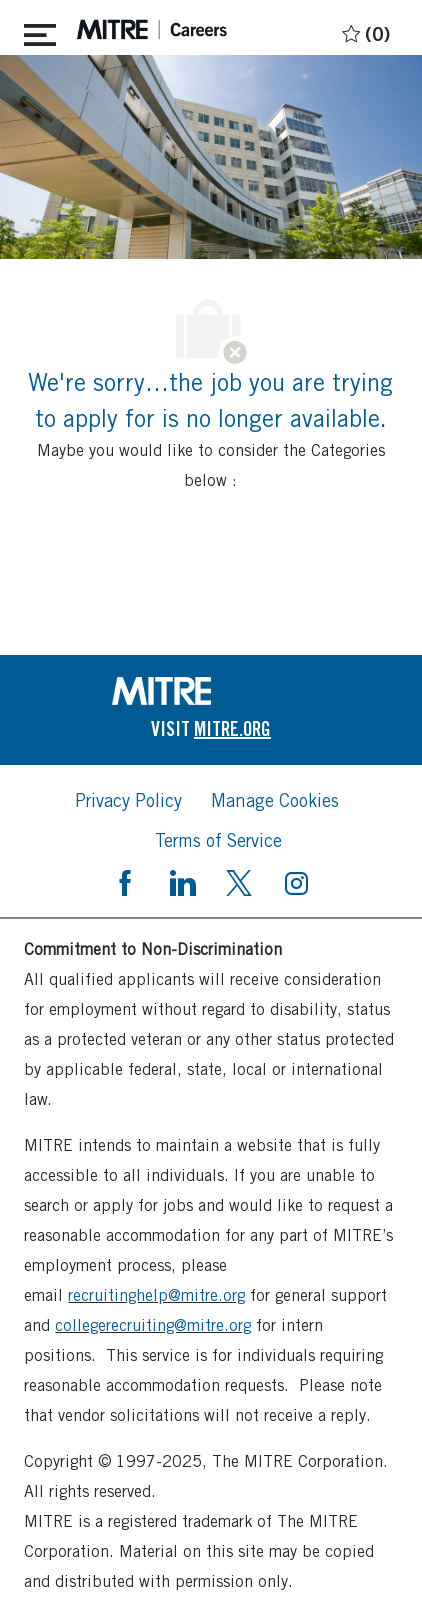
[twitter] (239, 881)
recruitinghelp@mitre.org (156, 1295)
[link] (211, 691)
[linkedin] (182, 881)
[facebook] (125, 881)
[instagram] (296, 881)
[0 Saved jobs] (363, 30)
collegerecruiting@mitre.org (153, 1325)
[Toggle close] (40, 31)
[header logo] (152, 29)
